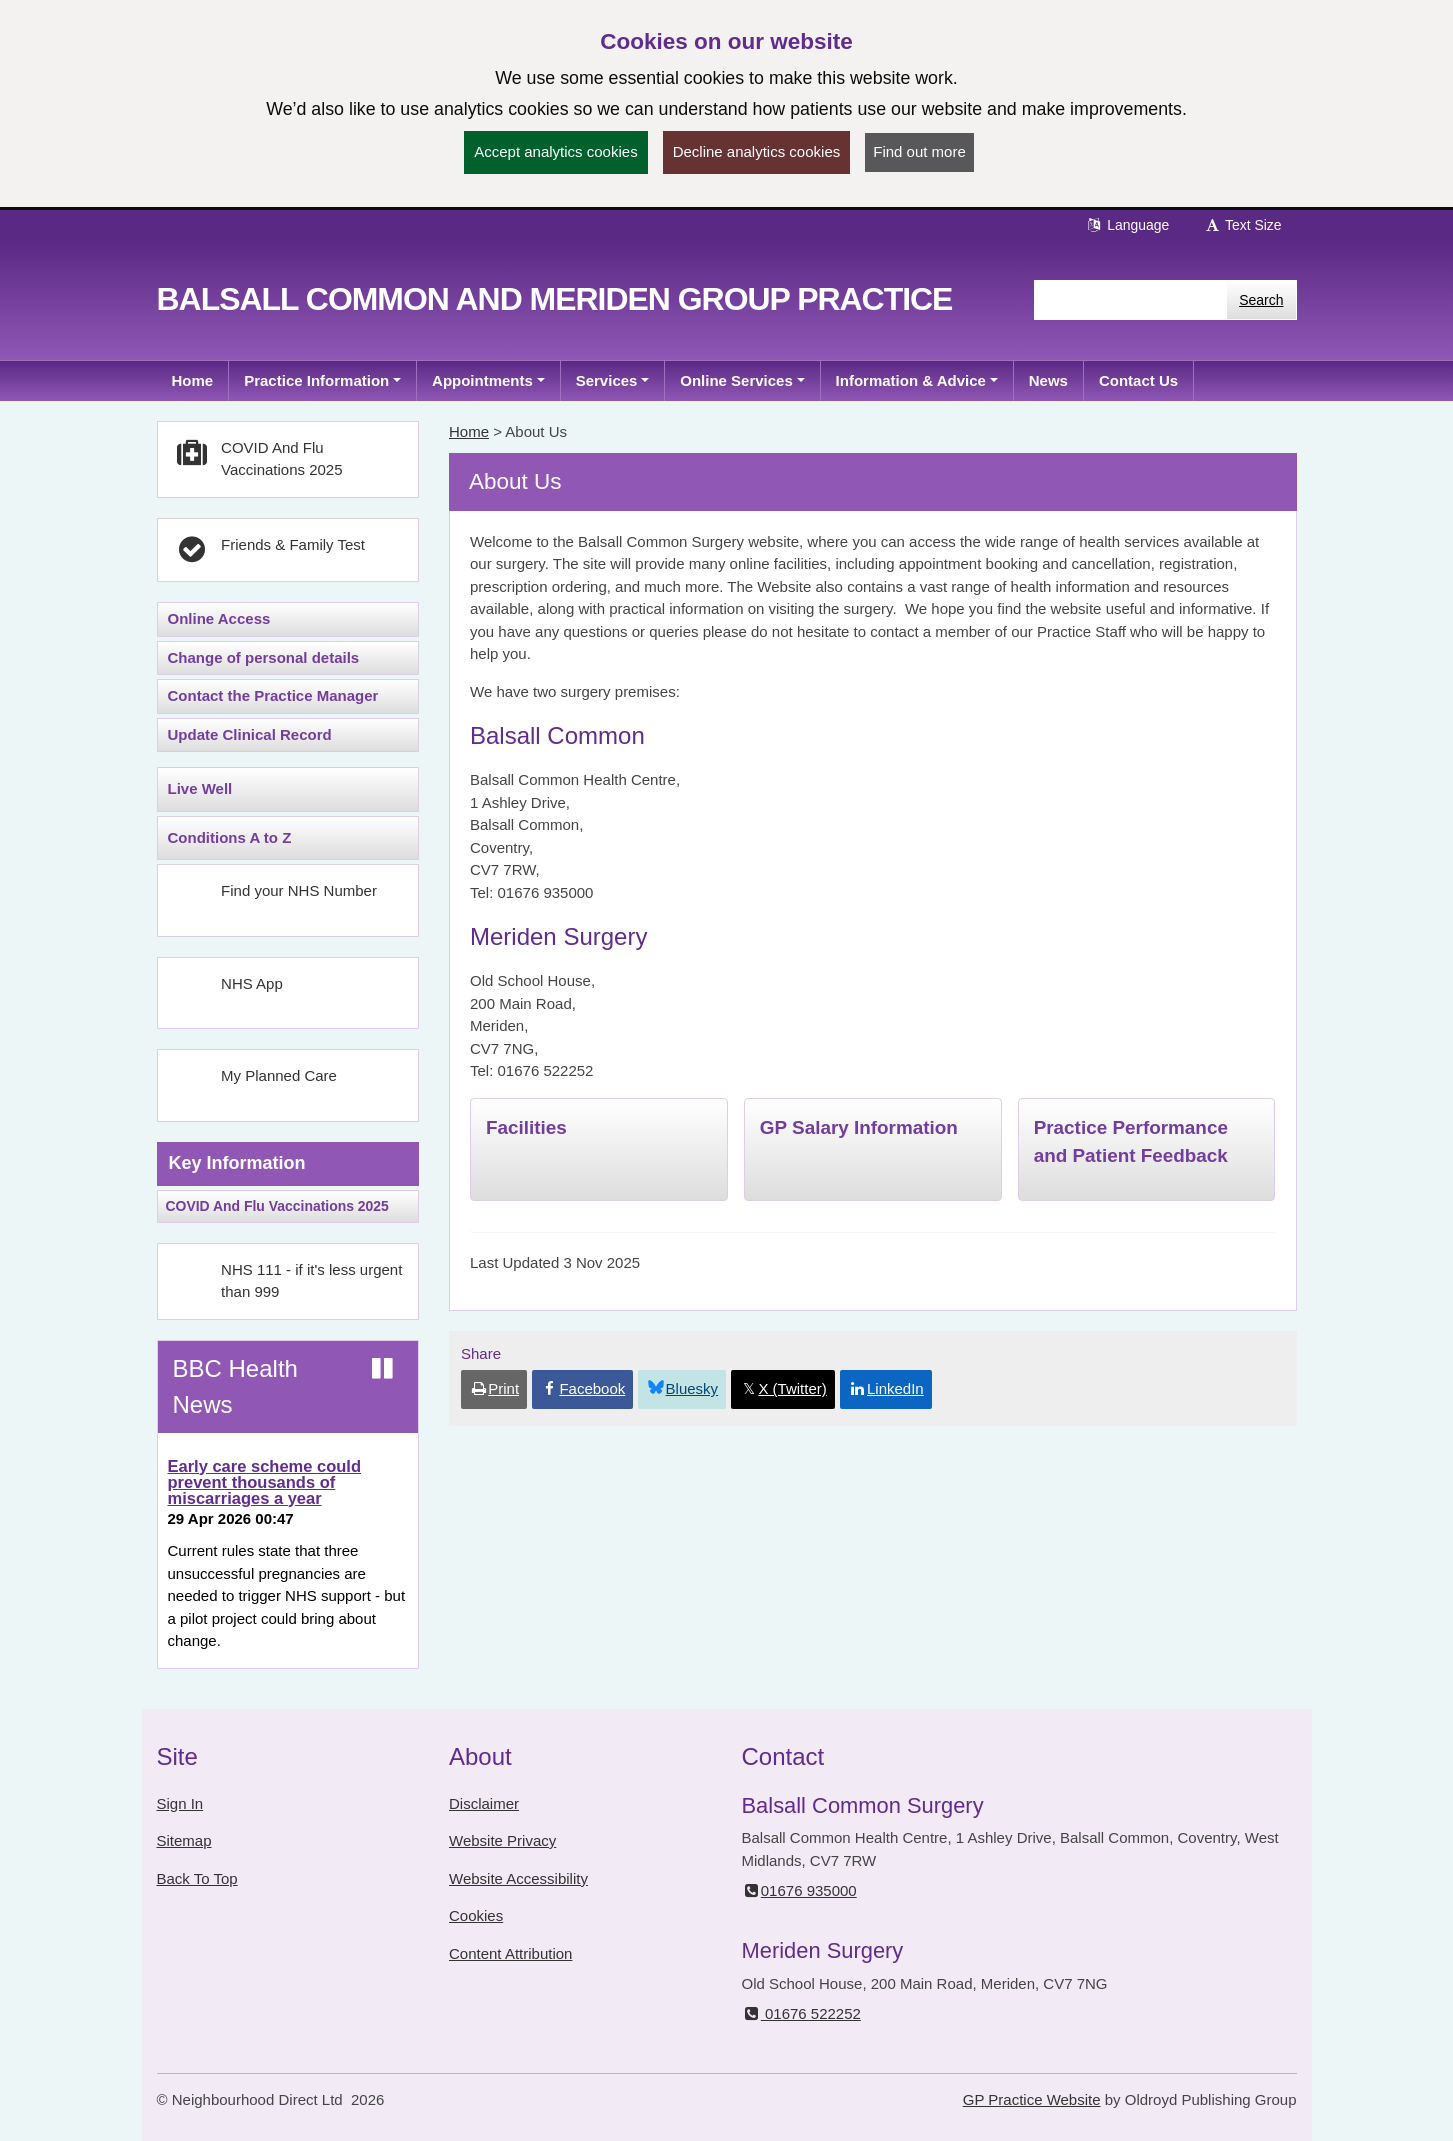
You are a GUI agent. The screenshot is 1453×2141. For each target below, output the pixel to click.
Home (469, 431)
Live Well (200, 788)
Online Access (219, 618)
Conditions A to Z (230, 837)
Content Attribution (510, 1953)
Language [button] (1127, 225)
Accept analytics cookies (555, 151)
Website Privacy (502, 1840)
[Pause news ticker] (382, 1369)
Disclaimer (484, 1803)
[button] (322, 381)
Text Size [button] (1242, 225)
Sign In (180, 1803)
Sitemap (184, 1840)
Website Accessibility (518, 1878)
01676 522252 (801, 2013)
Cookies (476, 1915)
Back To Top (197, 1878)
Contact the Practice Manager (273, 695)
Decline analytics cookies (757, 151)
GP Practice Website (1032, 2099)
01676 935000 (799, 1890)
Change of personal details (264, 657)
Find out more (919, 151)
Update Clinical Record (250, 734)
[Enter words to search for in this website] (1130, 300)
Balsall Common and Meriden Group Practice (555, 299)
